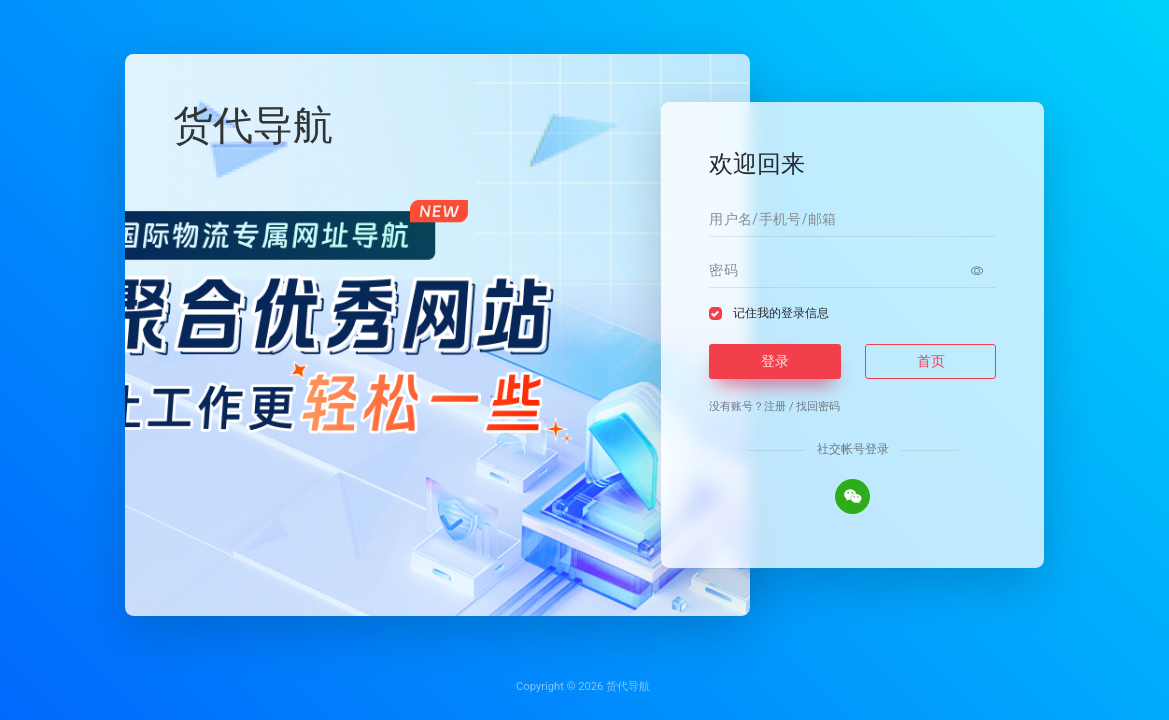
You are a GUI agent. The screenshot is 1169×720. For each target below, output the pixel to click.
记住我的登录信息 (781, 313)
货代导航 (628, 686)
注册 (775, 406)
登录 (775, 361)
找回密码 (818, 406)
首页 (931, 361)
